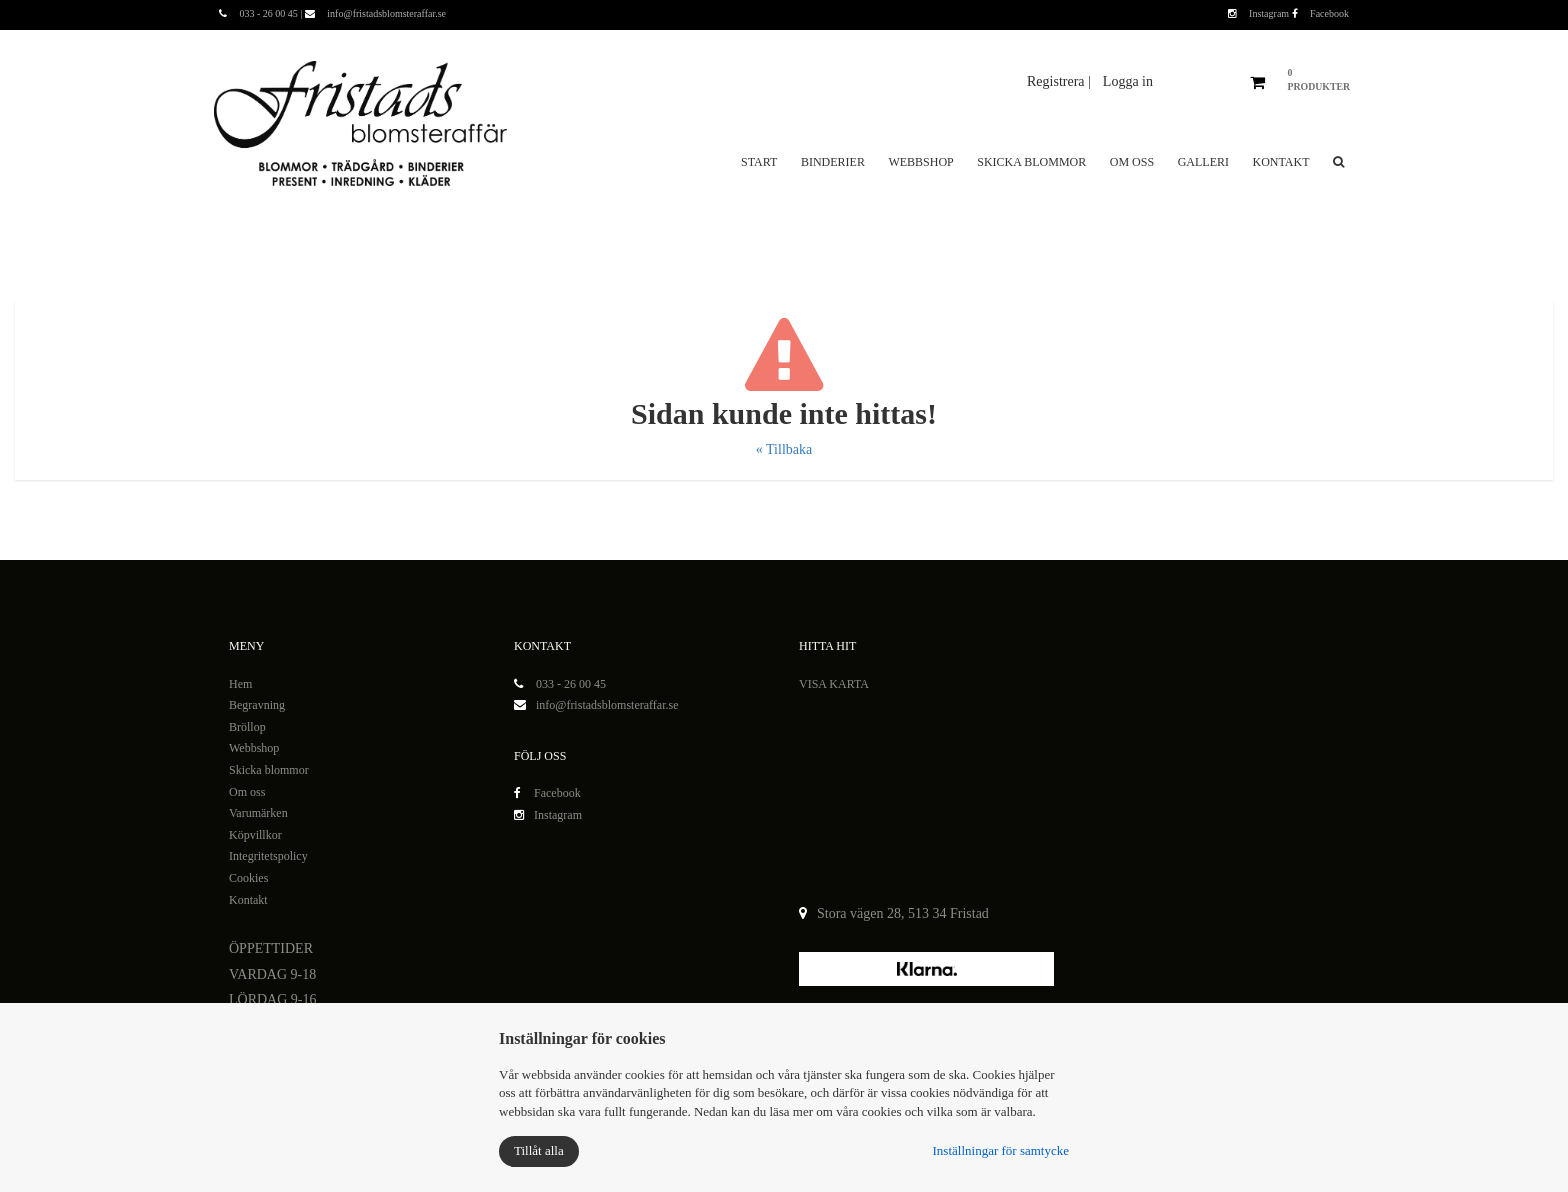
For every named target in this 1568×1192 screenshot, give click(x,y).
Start (759, 162)
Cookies (248, 878)
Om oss (1132, 162)
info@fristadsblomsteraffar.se (607, 705)
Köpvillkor (255, 835)
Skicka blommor (1031, 162)
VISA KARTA (834, 684)
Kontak (246, 900)
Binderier (833, 162)
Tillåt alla (539, 1150)
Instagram (1260, 13)
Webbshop (920, 162)
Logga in (1128, 81)
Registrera (1057, 81)
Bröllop (247, 727)
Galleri (1203, 162)
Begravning (257, 705)
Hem (240, 684)
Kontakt (1280, 162)
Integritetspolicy (268, 856)
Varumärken (258, 813)
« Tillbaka (784, 449)
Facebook (1320, 13)
